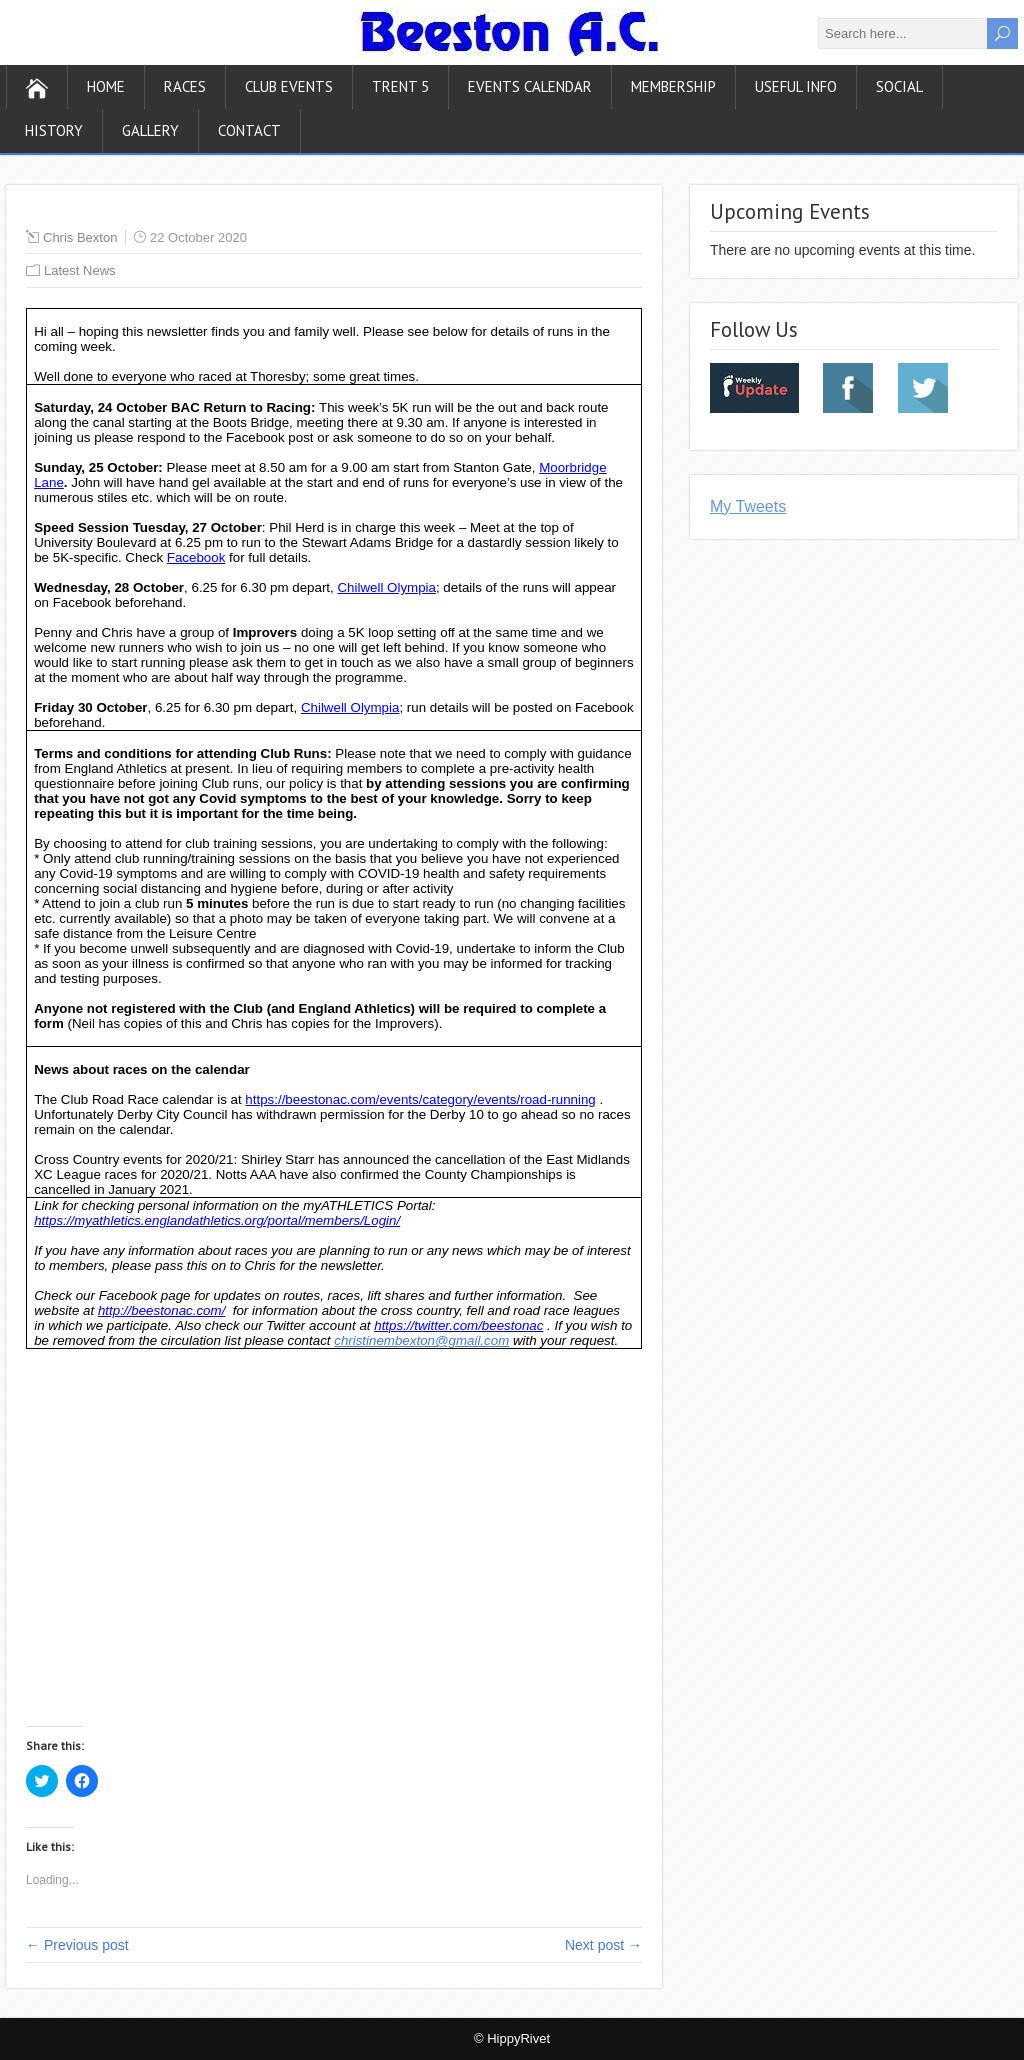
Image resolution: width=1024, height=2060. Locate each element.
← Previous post (77, 1945)
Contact (249, 130)
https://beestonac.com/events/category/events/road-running (420, 1099)
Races (185, 86)
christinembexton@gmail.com (421, 1340)
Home (106, 86)
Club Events (289, 86)
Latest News (80, 270)
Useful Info (796, 86)
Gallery (150, 130)
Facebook (196, 557)
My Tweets (748, 506)
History (54, 130)
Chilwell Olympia (386, 587)
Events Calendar (530, 86)
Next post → (603, 1945)
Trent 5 (400, 86)
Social (899, 86)
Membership (673, 86)
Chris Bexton (80, 237)
